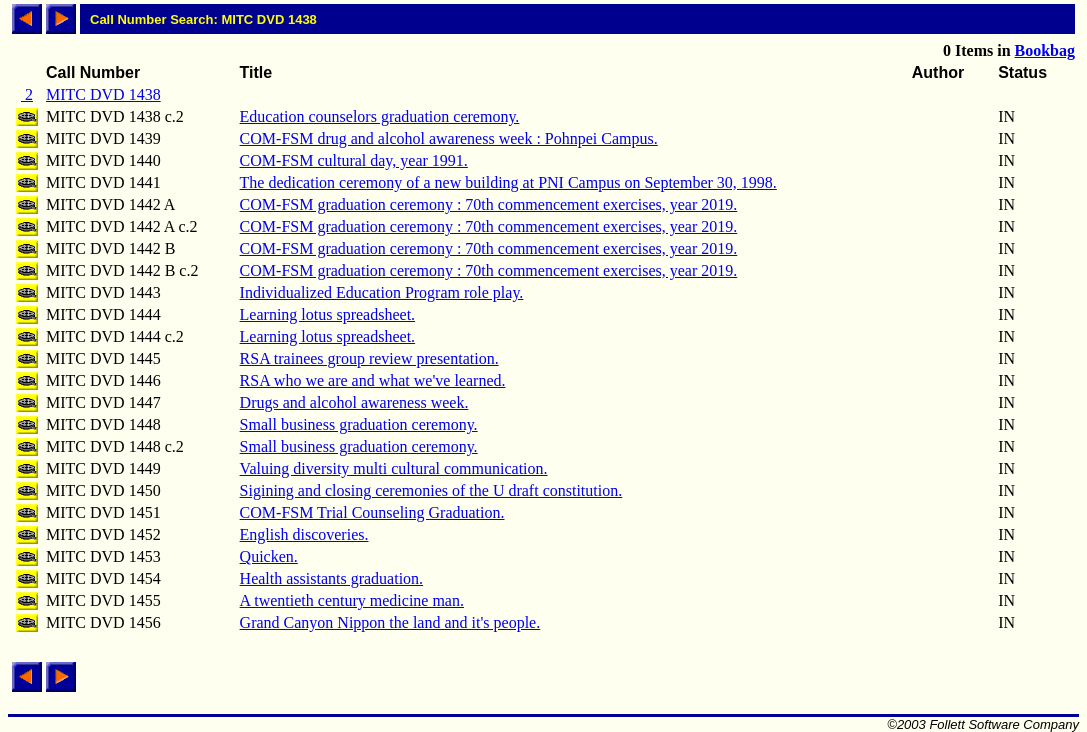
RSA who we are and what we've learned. (373, 380)
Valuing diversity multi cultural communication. (394, 468)
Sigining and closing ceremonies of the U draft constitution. (431, 490)
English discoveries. (304, 534)
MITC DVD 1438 (103, 94)
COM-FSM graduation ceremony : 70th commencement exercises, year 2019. (489, 204)
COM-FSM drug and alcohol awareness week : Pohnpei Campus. (449, 138)
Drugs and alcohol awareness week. (354, 402)
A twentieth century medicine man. (352, 600)
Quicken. (269, 556)
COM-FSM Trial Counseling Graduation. (372, 512)
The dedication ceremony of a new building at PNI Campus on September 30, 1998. (508, 182)
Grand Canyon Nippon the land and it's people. (390, 622)
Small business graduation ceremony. (359, 424)
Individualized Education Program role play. (382, 292)
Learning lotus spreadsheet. (328, 314)
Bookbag (1045, 50)
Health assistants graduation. (332, 578)
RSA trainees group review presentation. (369, 358)
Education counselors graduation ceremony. (380, 116)
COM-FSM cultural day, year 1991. (354, 160)
